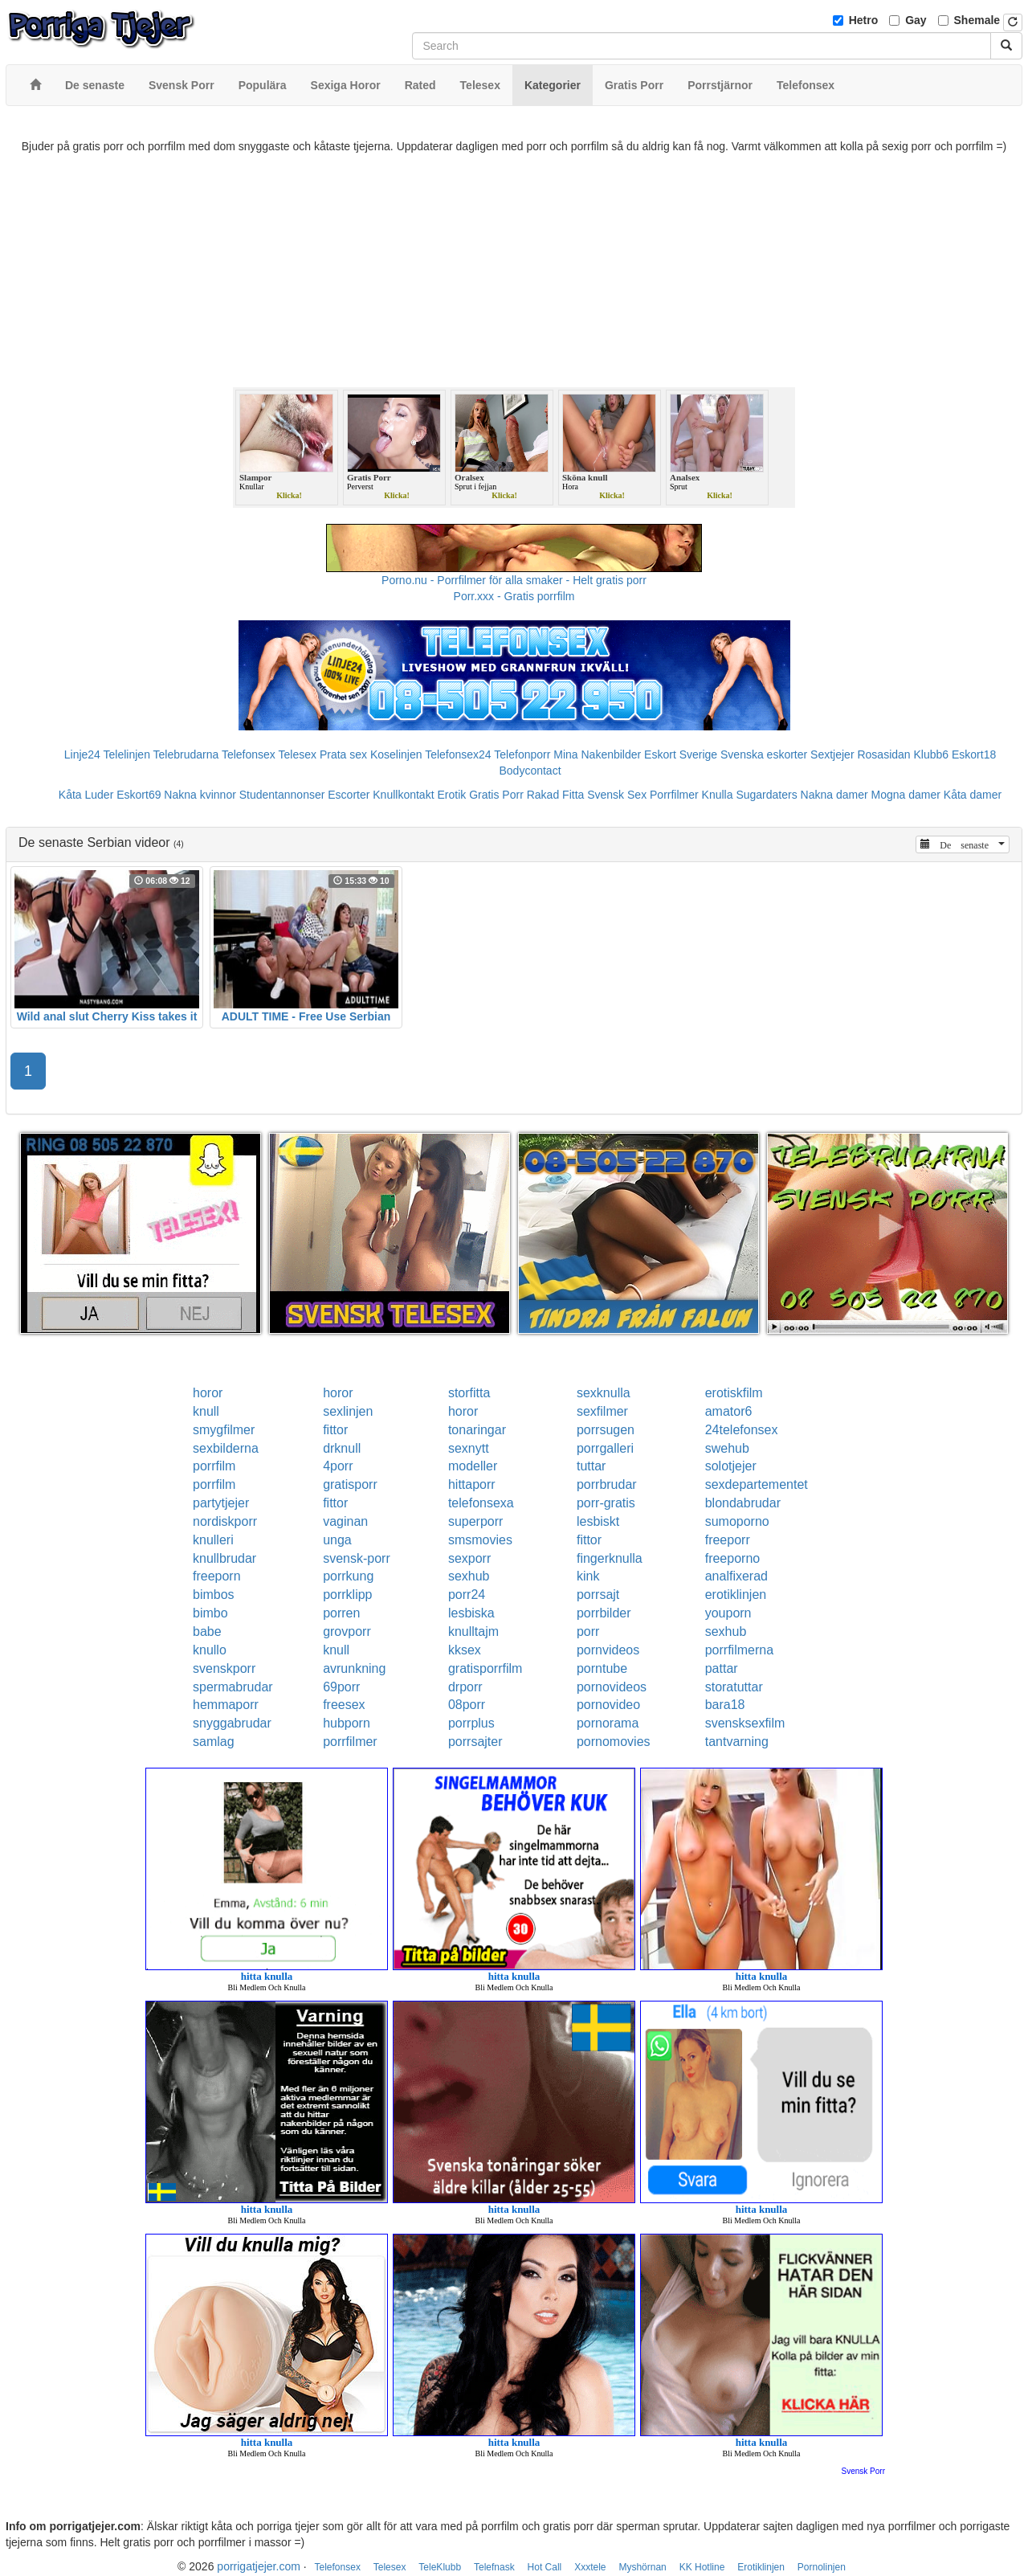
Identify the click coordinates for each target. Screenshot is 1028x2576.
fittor (335, 1430)
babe (207, 1631)
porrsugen (605, 1430)
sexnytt (468, 1448)
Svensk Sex (617, 794)
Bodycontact (530, 770)
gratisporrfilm (485, 1668)
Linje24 (82, 754)
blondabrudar (743, 1503)
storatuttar (734, 1687)
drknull (342, 1448)
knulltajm (473, 1631)
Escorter (348, 794)
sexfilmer (602, 1411)
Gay (915, 20)
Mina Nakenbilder (597, 754)
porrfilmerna (739, 1650)
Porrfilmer (674, 794)
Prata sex (343, 754)
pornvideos (608, 1650)
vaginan (345, 1521)
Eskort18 (974, 754)
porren (341, 1613)
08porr (466, 1704)
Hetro (864, 20)
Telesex (297, 754)
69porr (341, 1687)
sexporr (469, 1558)
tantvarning (737, 1741)
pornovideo (608, 1704)
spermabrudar (233, 1687)
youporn (728, 1613)
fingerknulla (609, 1558)
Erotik (451, 794)
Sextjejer (832, 754)
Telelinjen (127, 754)
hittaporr (472, 1484)
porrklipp (347, 1594)
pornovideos (612, 1687)
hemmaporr (226, 1704)
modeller (472, 1466)
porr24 (466, 1594)
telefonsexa (481, 1503)
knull (206, 1411)
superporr (475, 1521)
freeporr (727, 1540)
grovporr (347, 1631)
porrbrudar (607, 1484)
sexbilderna (226, 1448)
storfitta (469, 1393)
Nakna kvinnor (200, 794)
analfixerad (736, 1576)
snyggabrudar (232, 1723)
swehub (727, 1448)
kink (588, 1576)
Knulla (717, 794)
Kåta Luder (86, 794)
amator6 (729, 1411)
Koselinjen (396, 754)
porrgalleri (605, 1448)
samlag (214, 1741)
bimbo (210, 1613)
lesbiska (471, 1613)
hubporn (346, 1723)
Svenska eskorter (763, 754)
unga (337, 1540)
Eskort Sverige (680, 754)
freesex (344, 1704)
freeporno (733, 1558)
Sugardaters (766, 794)
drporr (465, 1687)
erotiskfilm (734, 1393)
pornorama (607, 1723)
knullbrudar (224, 1558)
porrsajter (475, 1741)
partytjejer (221, 1503)
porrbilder (604, 1613)
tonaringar (477, 1430)
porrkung (348, 1576)
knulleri (213, 1540)
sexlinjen (348, 1411)
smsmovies (480, 1540)
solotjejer (731, 1466)
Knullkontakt (403, 794)
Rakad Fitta (556, 794)
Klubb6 (931, 754)
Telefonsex (248, 754)
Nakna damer (834, 794)
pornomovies (614, 1741)
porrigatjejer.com (258, 2566)
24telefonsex (741, 1430)
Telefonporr (522, 754)
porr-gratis (606, 1503)
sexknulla (603, 1393)
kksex (464, 1650)
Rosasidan (883, 754)
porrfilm (214, 1466)
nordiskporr (225, 1521)
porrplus (471, 1723)
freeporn (217, 1576)
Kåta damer (972, 794)
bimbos (214, 1594)
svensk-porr (356, 1558)
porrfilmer (350, 1741)
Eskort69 (138, 794)
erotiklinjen (735, 1594)
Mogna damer (905, 794)
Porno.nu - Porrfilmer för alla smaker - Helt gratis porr (514, 580)
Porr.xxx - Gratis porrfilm (514, 596)
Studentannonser (282, 794)
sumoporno (737, 1521)
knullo (209, 1650)
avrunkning (354, 1668)
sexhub (469, 1576)
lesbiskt (598, 1521)
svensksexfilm (745, 1723)
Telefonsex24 (458, 754)
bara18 (725, 1704)
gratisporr (350, 1484)
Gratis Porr (496, 794)
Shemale (977, 20)
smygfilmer (224, 1430)
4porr (338, 1466)
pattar (721, 1668)
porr (588, 1631)
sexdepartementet (756, 1484)
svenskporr (224, 1668)
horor (207, 1393)
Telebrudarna (186, 754)
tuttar (591, 1466)
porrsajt (598, 1594)
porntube (602, 1668)
